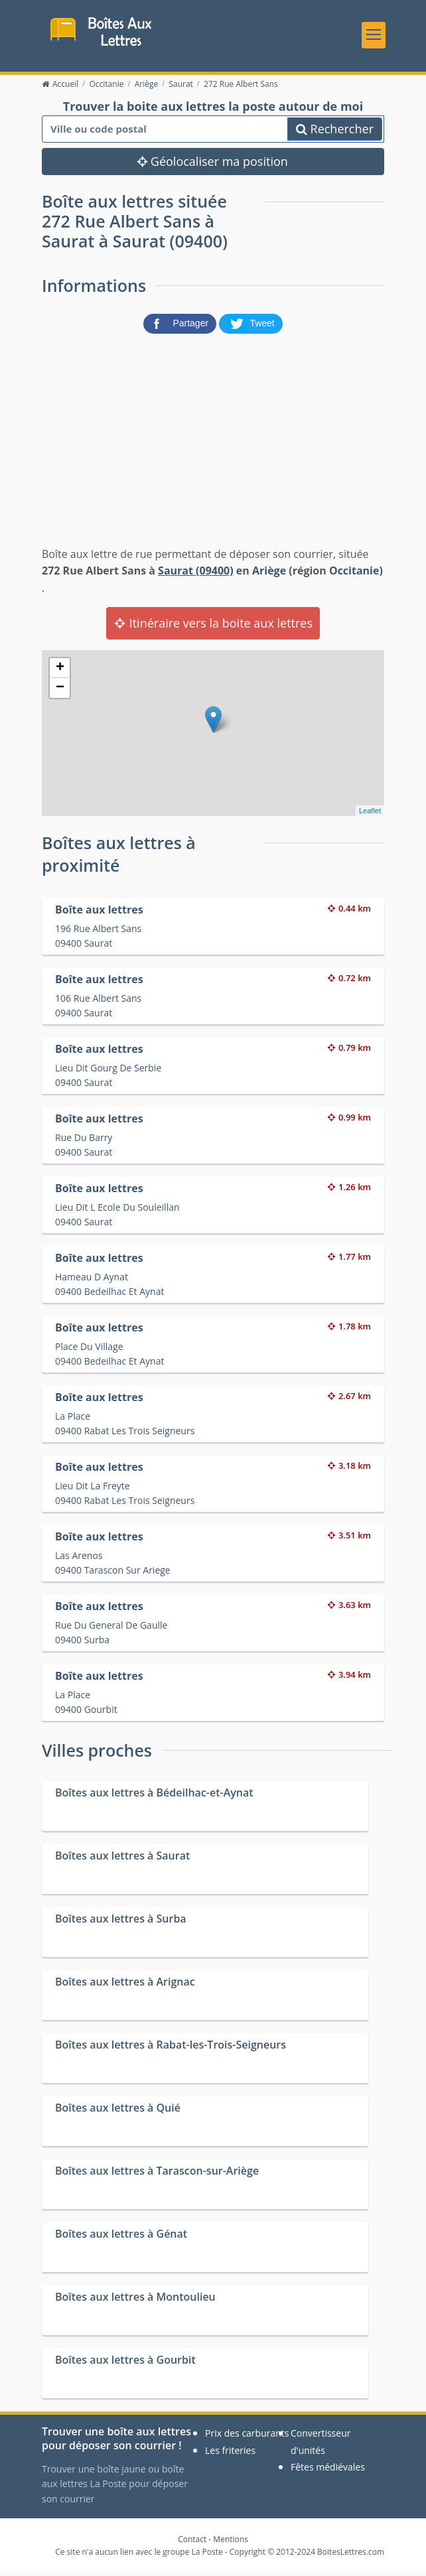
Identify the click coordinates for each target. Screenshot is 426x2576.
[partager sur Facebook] (181, 326)
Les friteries (230, 2454)
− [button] (60, 692)
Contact (192, 2543)
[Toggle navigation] (374, 36)
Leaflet (370, 815)
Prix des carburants (247, 2437)
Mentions (230, 2543)
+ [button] (60, 672)
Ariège (269, 574)
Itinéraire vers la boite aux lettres (213, 627)
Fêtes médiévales (328, 2471)
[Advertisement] (213, 441)
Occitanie (354, 574)
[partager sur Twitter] (251, 326)
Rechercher (335, 133)
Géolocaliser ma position (212, 166)
